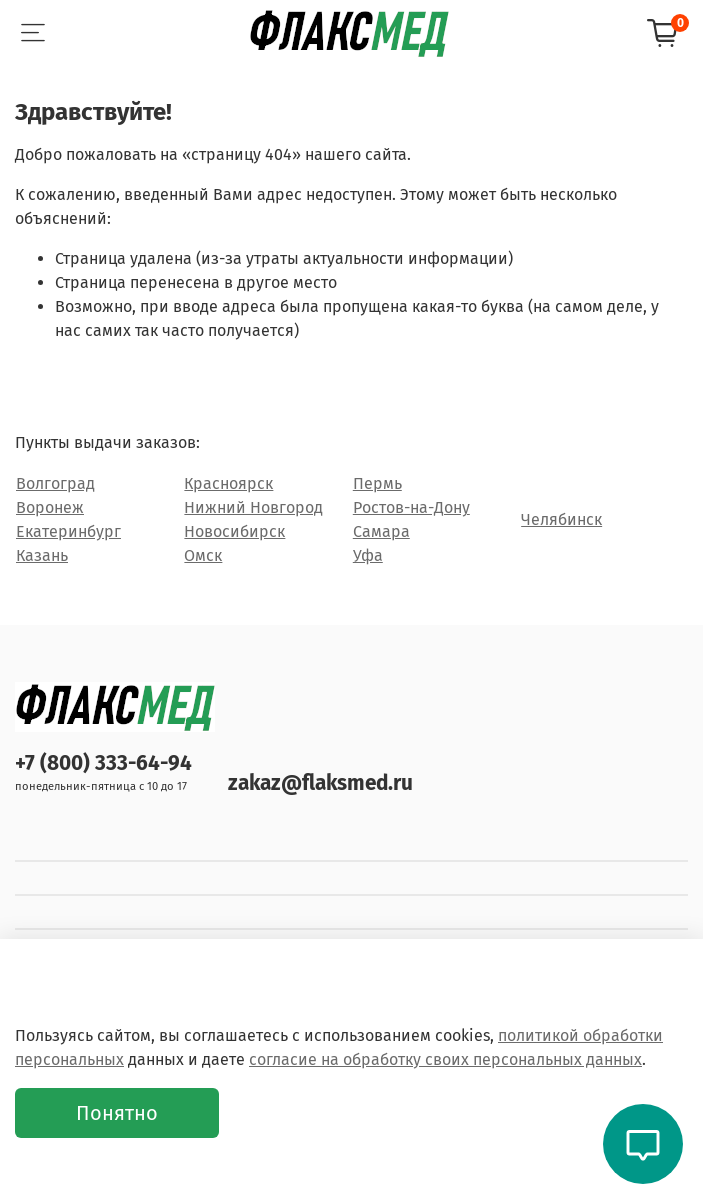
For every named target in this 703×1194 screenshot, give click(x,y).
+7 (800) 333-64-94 (103, 763)
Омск (203, 555)
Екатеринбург (68, 531)
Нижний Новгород (253, 507)
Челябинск (561, 519)
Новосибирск (234, 531)
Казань (42, 555)
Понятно (117, 1113)
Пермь (377, 483)
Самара (381, 531)
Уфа (368, 555)
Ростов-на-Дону (411, 507)
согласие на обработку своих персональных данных (445, 1059)
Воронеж (50, 507)
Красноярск (228, 483)
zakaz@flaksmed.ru (320, 783)
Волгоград (55, 483)
